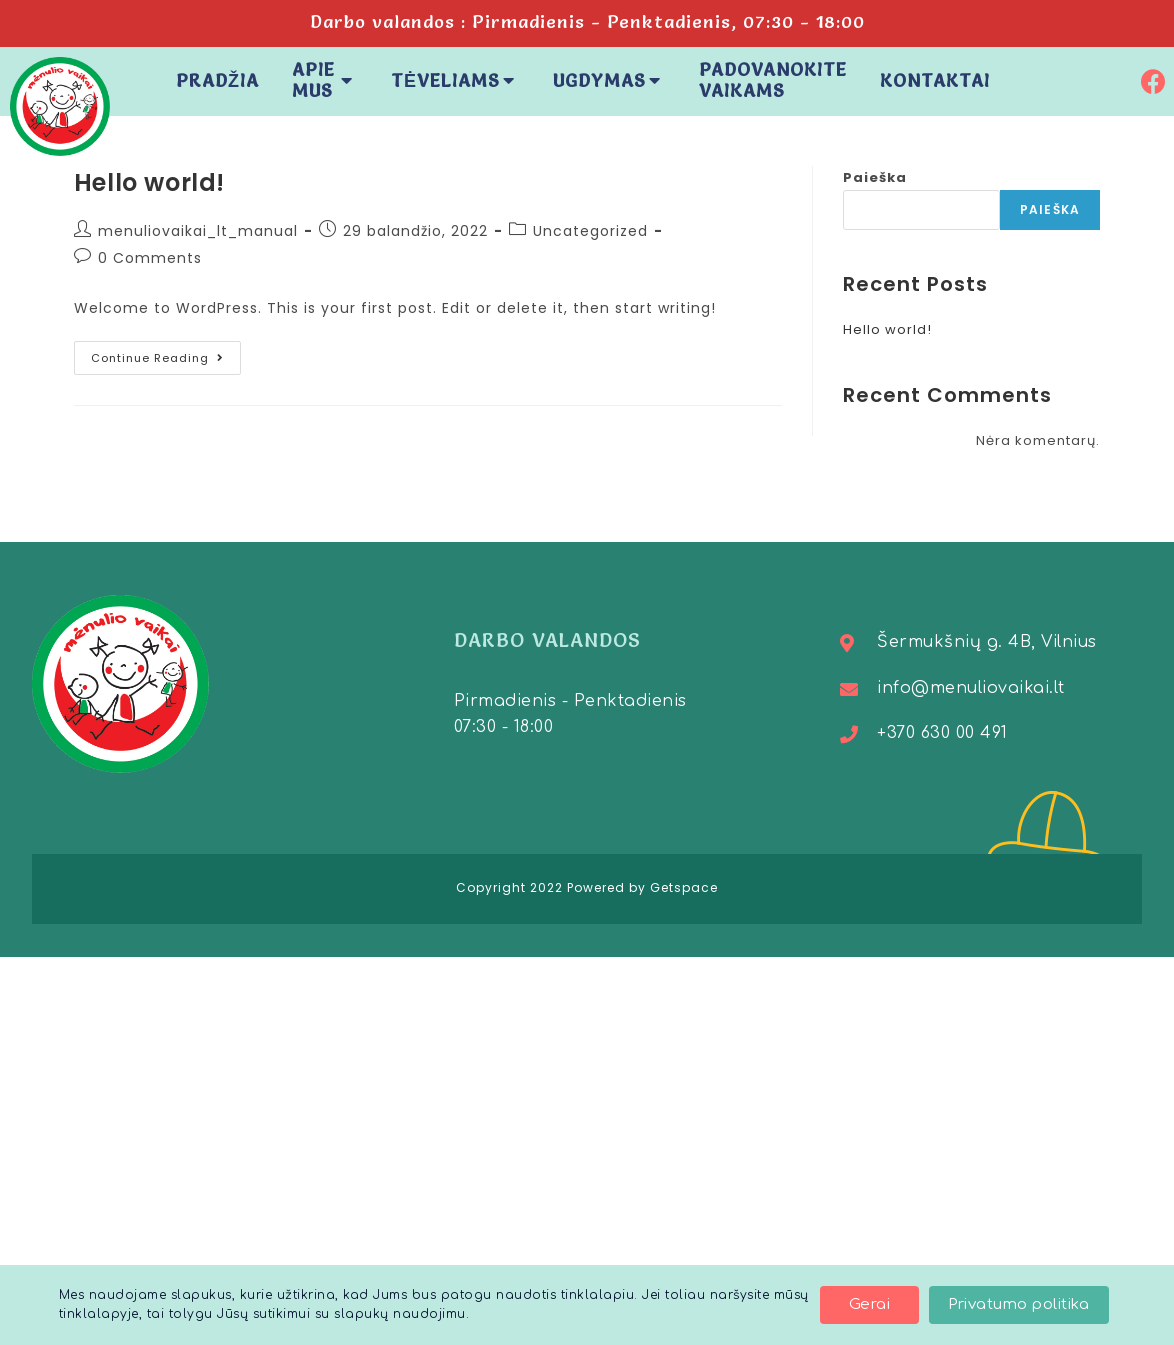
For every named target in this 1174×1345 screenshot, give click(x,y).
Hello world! (149, 182)
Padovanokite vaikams (773, 80)
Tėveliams (455, 80)
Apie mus (325, 80)
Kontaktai (935, 80)
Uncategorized (590, 231)
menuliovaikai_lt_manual (198, 231)
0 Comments (150, 258)
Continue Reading (166, 353)
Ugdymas (609, 80)
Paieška (875, 177)
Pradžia (217, 80)
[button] (869, 1305)
